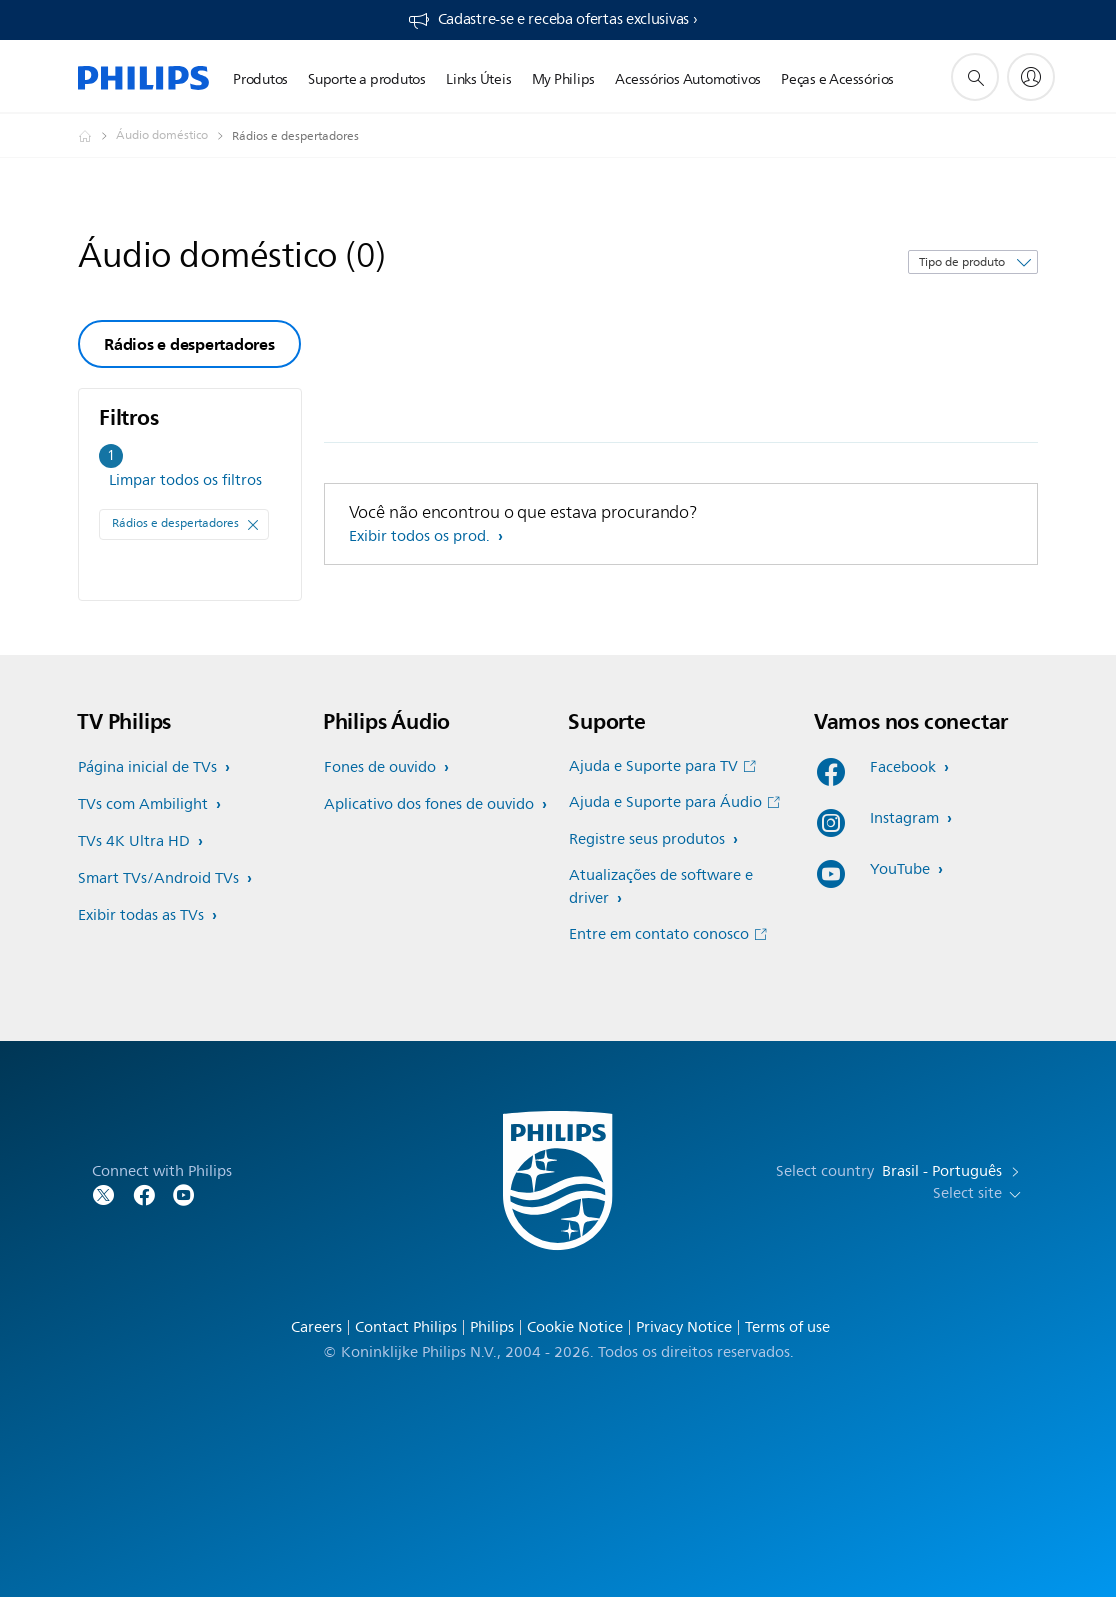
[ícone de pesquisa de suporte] (975, 77)
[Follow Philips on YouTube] (184, 1193)
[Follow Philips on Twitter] (104, 1193)
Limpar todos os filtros (185, 480)
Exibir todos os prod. (421, 536)
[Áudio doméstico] (174, 136)
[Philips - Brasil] (97, 136)
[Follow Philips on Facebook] (144, 1193)
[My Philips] (1031, 77)
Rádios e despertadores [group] (189, 344)
